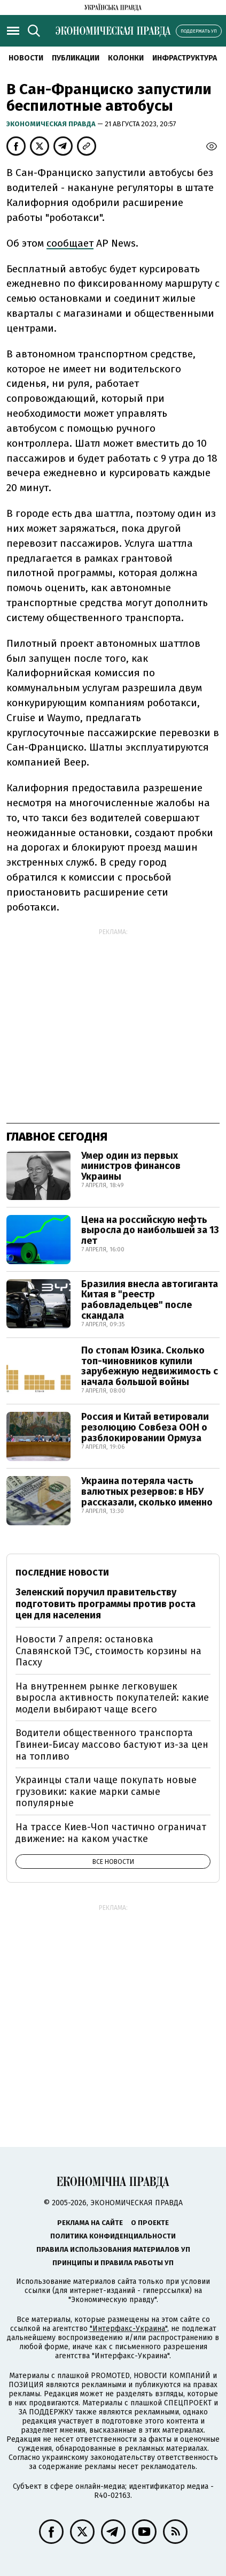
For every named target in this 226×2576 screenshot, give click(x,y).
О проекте (150, 2223)
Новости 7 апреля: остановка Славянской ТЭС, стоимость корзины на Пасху (108, 1650)
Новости (26, 58)
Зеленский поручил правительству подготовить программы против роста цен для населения (105, 1603)
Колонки (126, 58)
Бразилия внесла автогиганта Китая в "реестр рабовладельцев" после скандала (149, 1299)
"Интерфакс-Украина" (128, 2328)
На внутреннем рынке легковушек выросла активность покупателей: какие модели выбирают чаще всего (112, 1697)
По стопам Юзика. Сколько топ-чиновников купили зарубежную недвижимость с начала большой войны (149, 1366)
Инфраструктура (184, 58)
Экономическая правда (51, 124)
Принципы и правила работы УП (113, 2263)
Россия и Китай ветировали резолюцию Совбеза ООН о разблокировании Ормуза (145, 1427)
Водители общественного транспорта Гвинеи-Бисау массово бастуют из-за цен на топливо (111, 1744)
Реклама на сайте (90, 2223)
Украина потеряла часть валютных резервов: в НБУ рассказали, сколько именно (147, 1491)
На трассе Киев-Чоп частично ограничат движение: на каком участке (110, 1833)
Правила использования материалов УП (113, 2249)
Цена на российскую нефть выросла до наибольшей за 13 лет (150, 1230)
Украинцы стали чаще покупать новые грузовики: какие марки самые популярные (106, 1791)
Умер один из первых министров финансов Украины (131, 1166)
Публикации (75, 58)
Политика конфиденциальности (113, 2236)
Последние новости (62, 1573)
